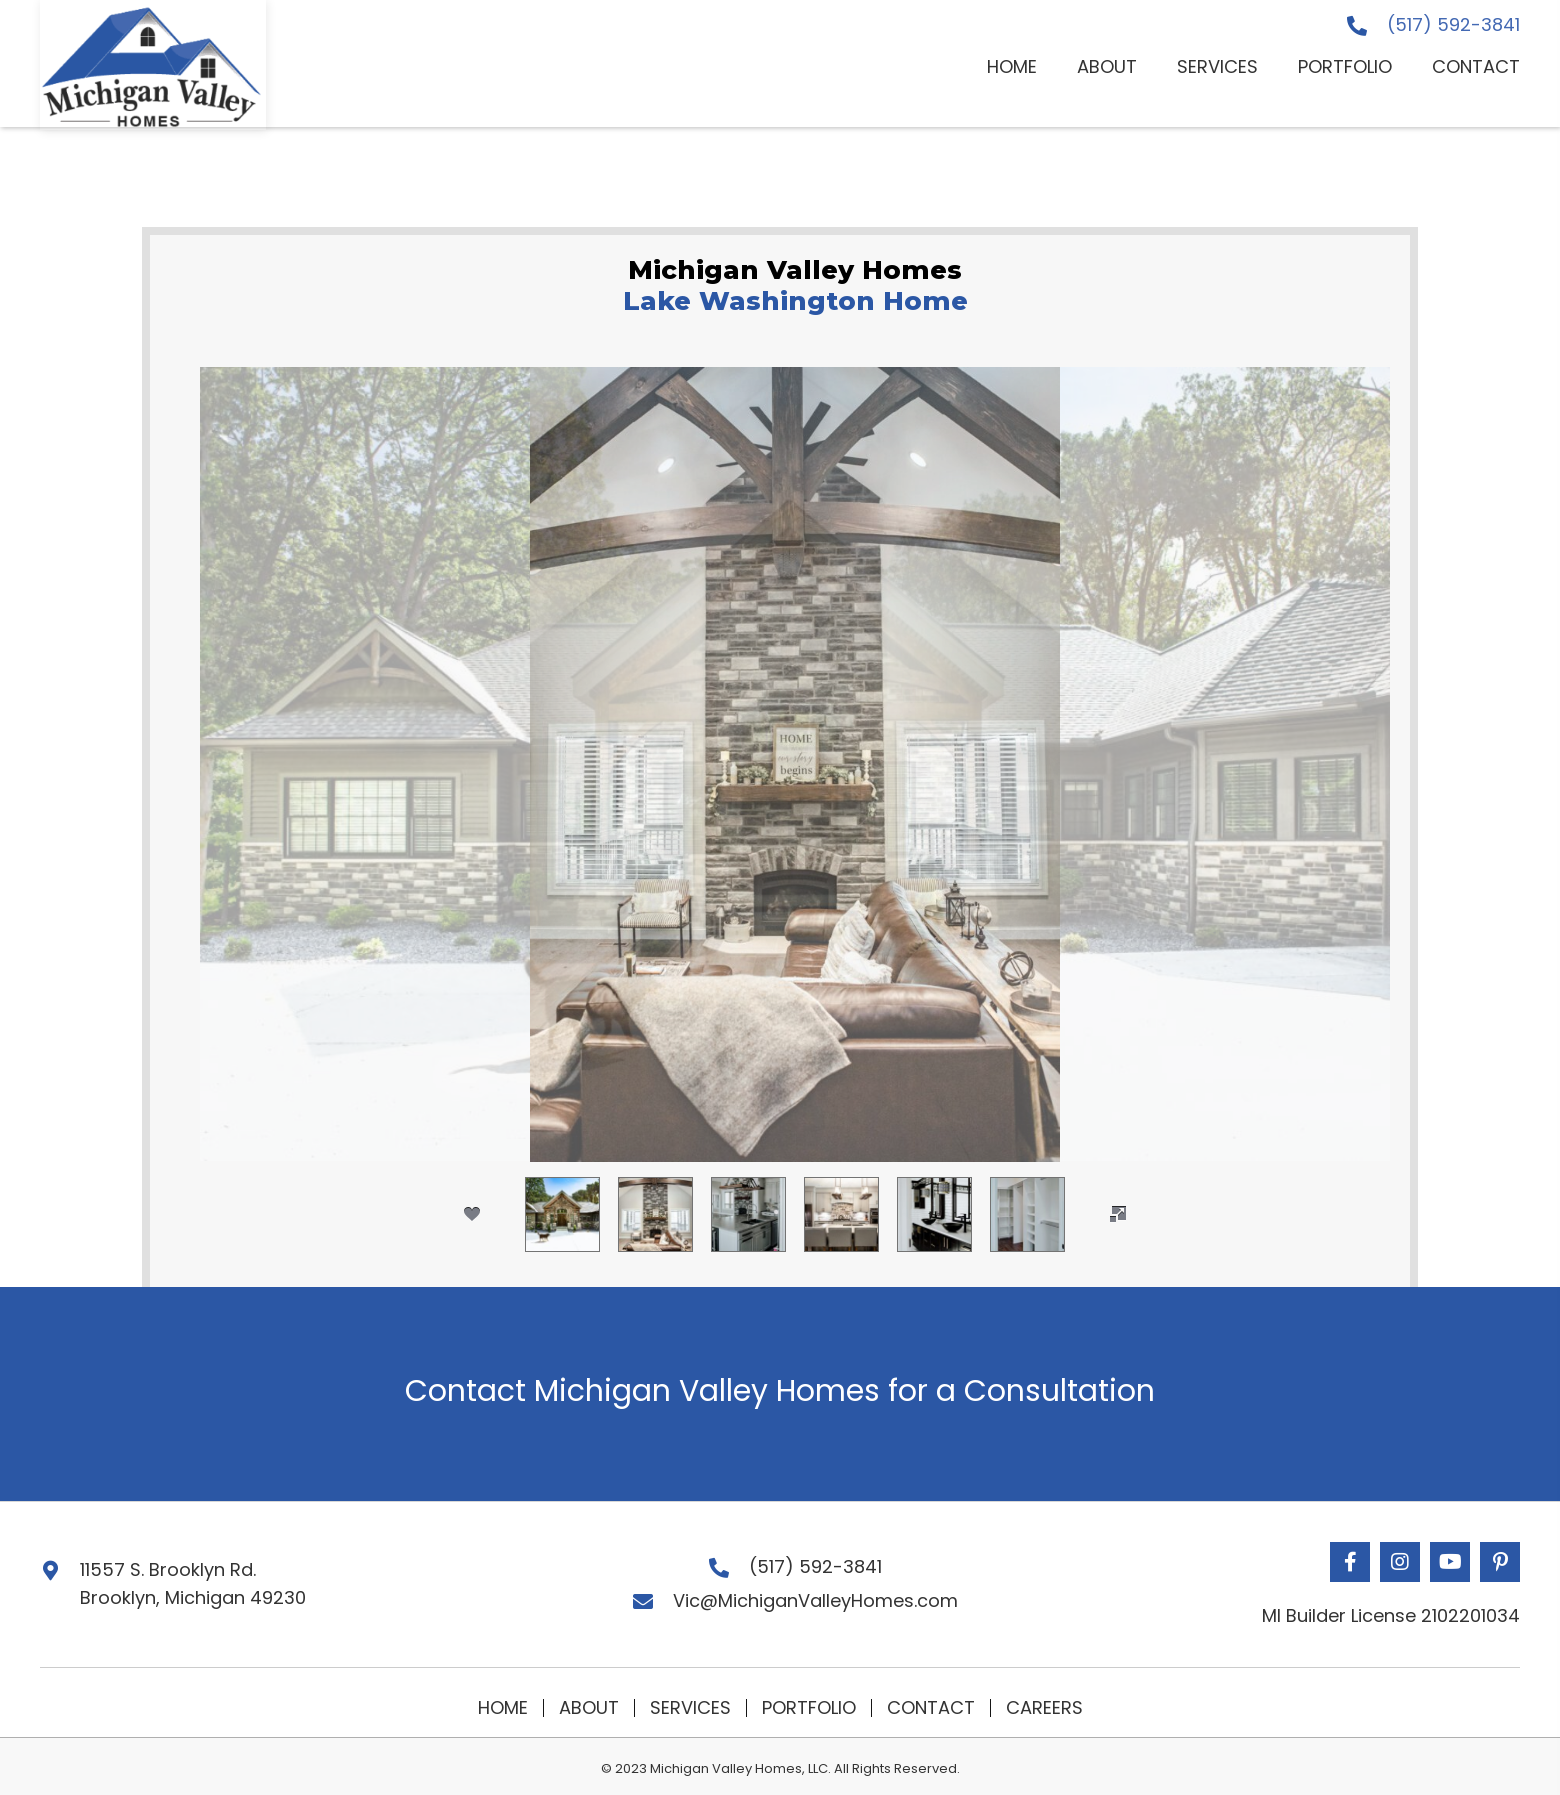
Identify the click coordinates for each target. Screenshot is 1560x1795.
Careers (1044, 1708)
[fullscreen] (1118, 1214)
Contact (931, 1708)
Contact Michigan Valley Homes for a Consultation (780, 1391)
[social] (472, 1214)
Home (503, 1708)
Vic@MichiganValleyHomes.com (815, 1600)
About (589, 1708)
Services (690, 1708)
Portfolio (809, 1708)
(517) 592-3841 (1453, 24)
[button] (1350, 1562)
